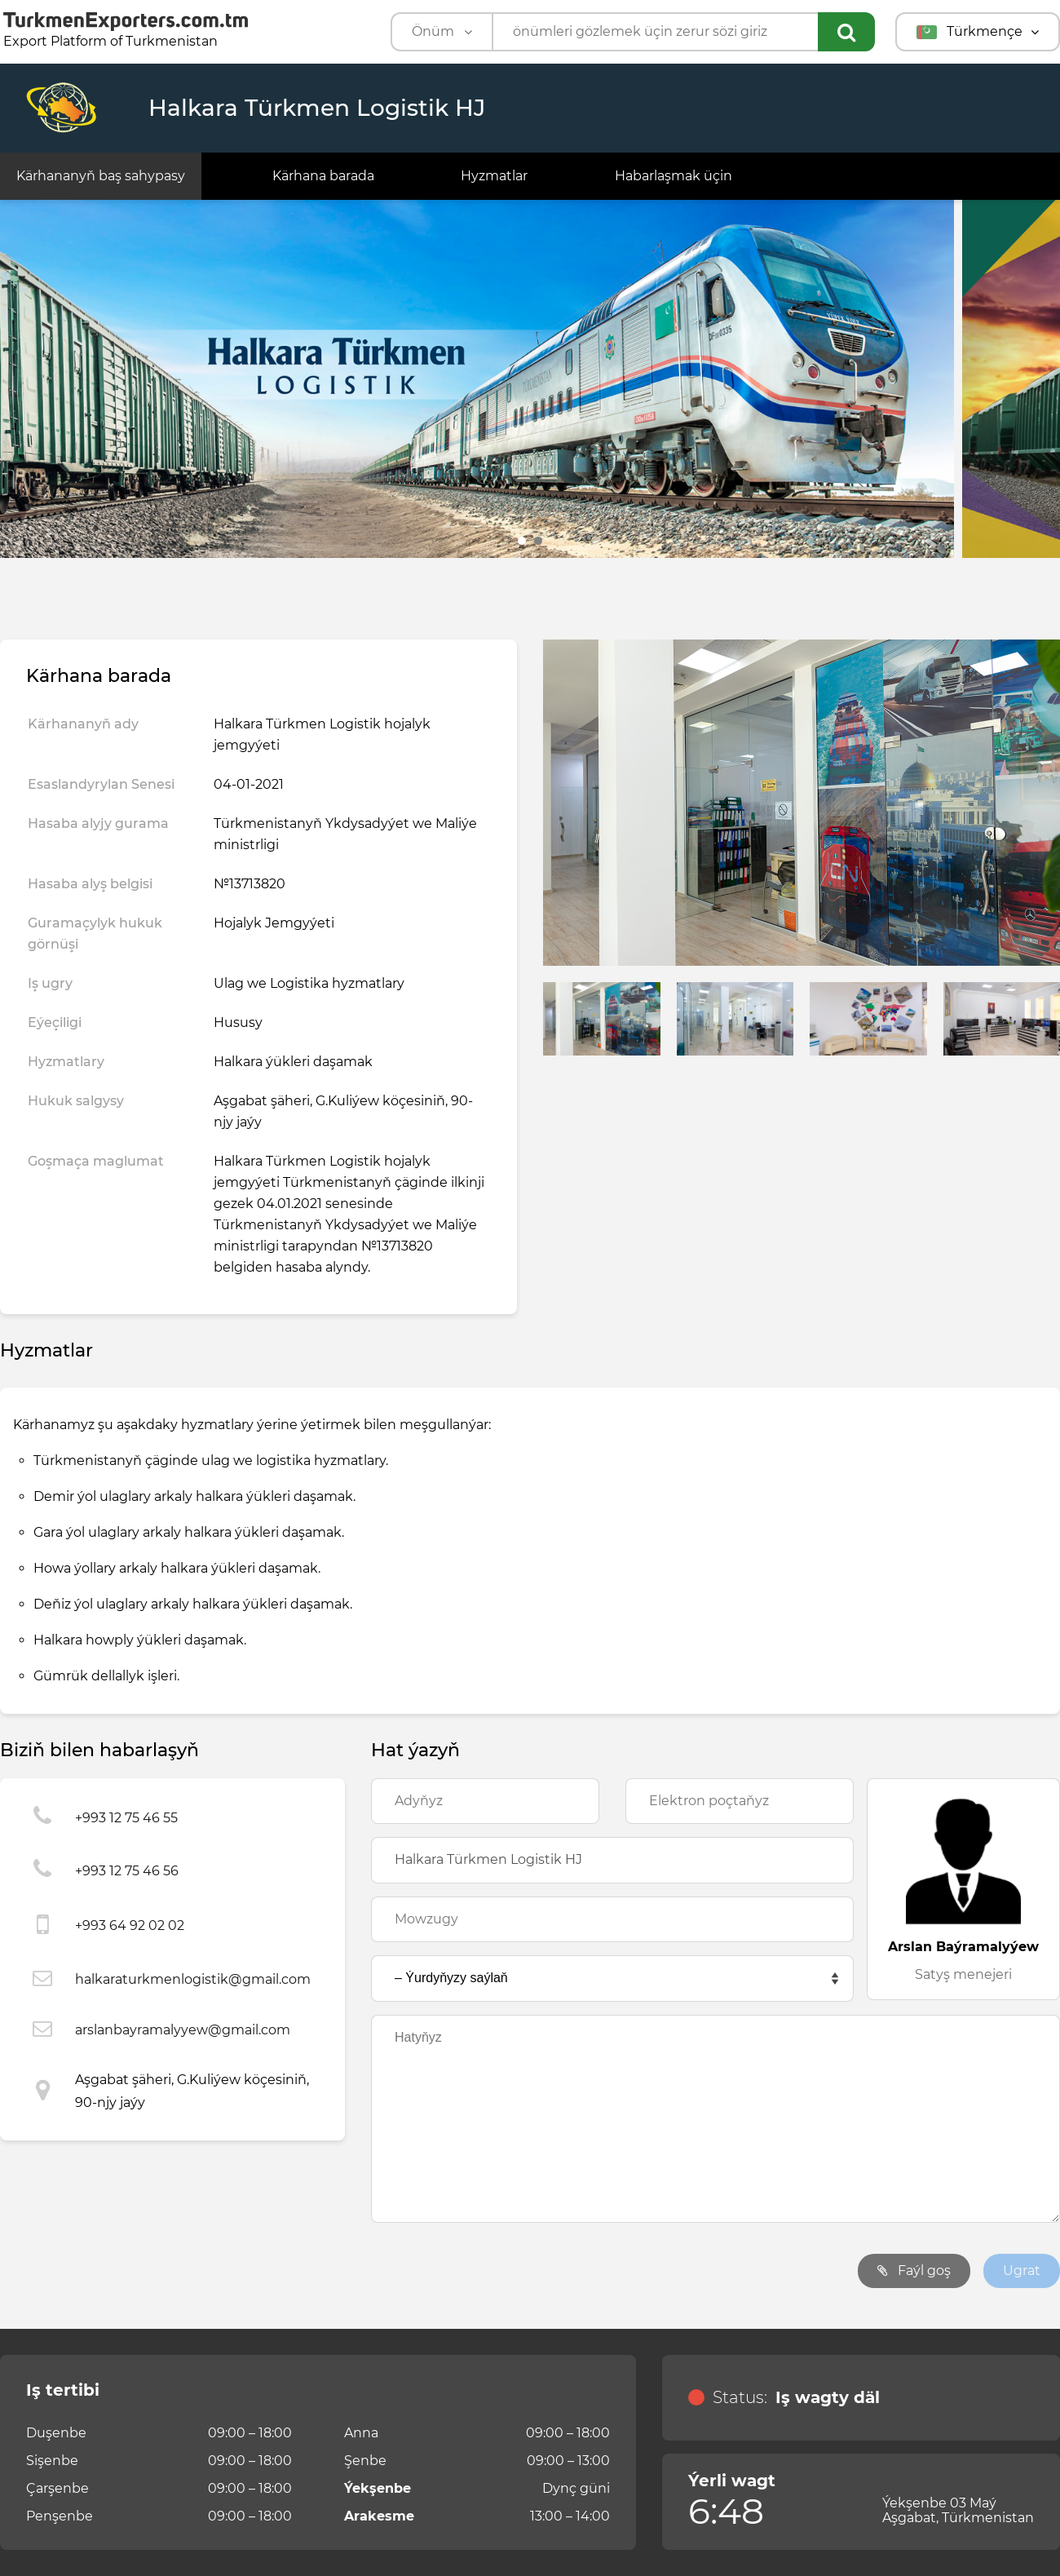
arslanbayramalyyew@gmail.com (182, 2030)
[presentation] (495, 2271)
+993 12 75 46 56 (127, 1871)
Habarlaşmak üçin (673, 176)
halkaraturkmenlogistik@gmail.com (193, 1979)
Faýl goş (914, 2270)
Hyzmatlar (494, 176)
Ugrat (1021, 2270)
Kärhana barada (323, 176)
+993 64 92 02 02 (129, 1925)
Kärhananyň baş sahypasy (100, 176)
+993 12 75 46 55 (126, 1818)
